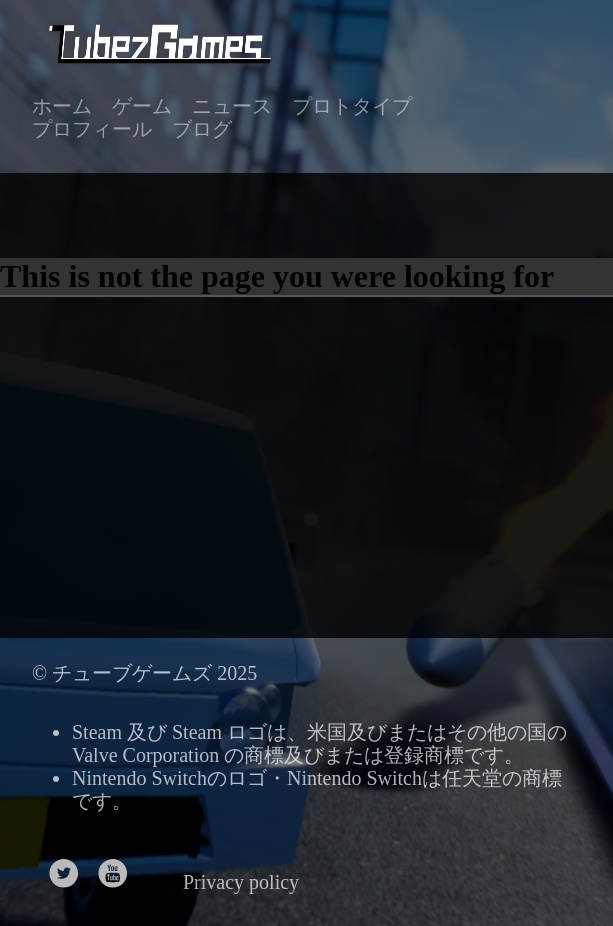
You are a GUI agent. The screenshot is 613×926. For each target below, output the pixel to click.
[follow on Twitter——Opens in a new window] (70, 867)
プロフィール (92, 129)
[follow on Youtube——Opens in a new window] (119, 867)
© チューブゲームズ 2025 (144, 673)
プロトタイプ (352, 106)
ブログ (202, 129)
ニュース (232, 106)
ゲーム (142, 106)
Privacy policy (241, 882)
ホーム (62, 106)
